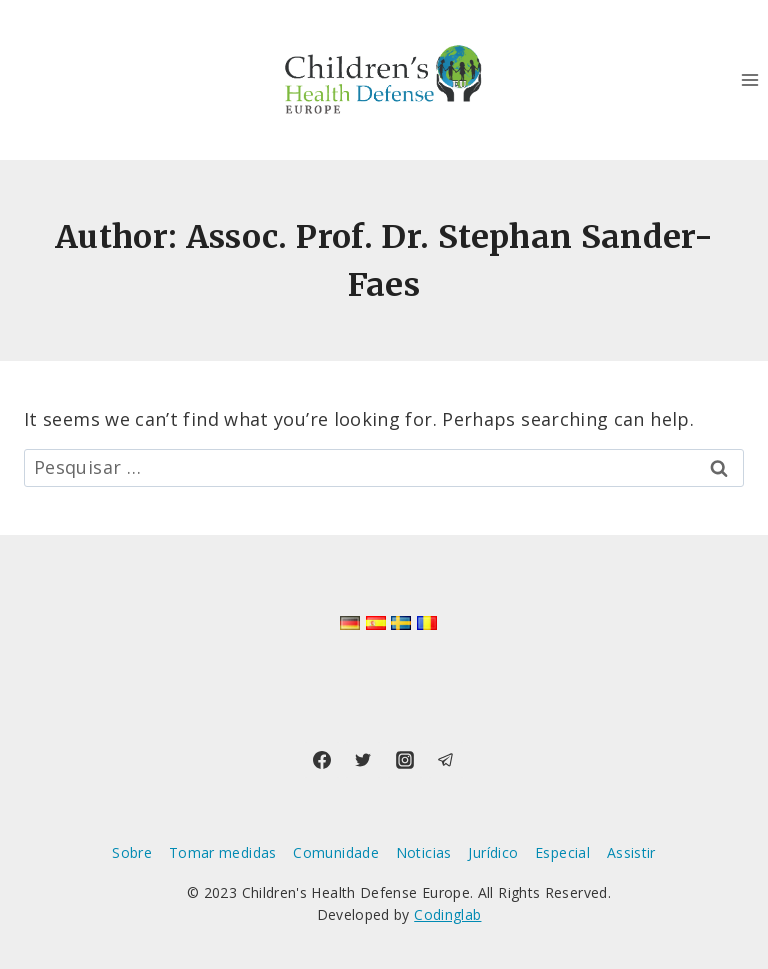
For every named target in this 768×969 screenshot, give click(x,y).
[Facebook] (322, 760)
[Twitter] (363, 760)
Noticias (424, 852)
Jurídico (493, 852)
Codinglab (447, 914)
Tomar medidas (223, 852)
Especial (562, 852)
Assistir (631, 852)
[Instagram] (405, 760)
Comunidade (336, 852)
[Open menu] (749, 79)
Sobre (132, 852)
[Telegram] (446, 760)
